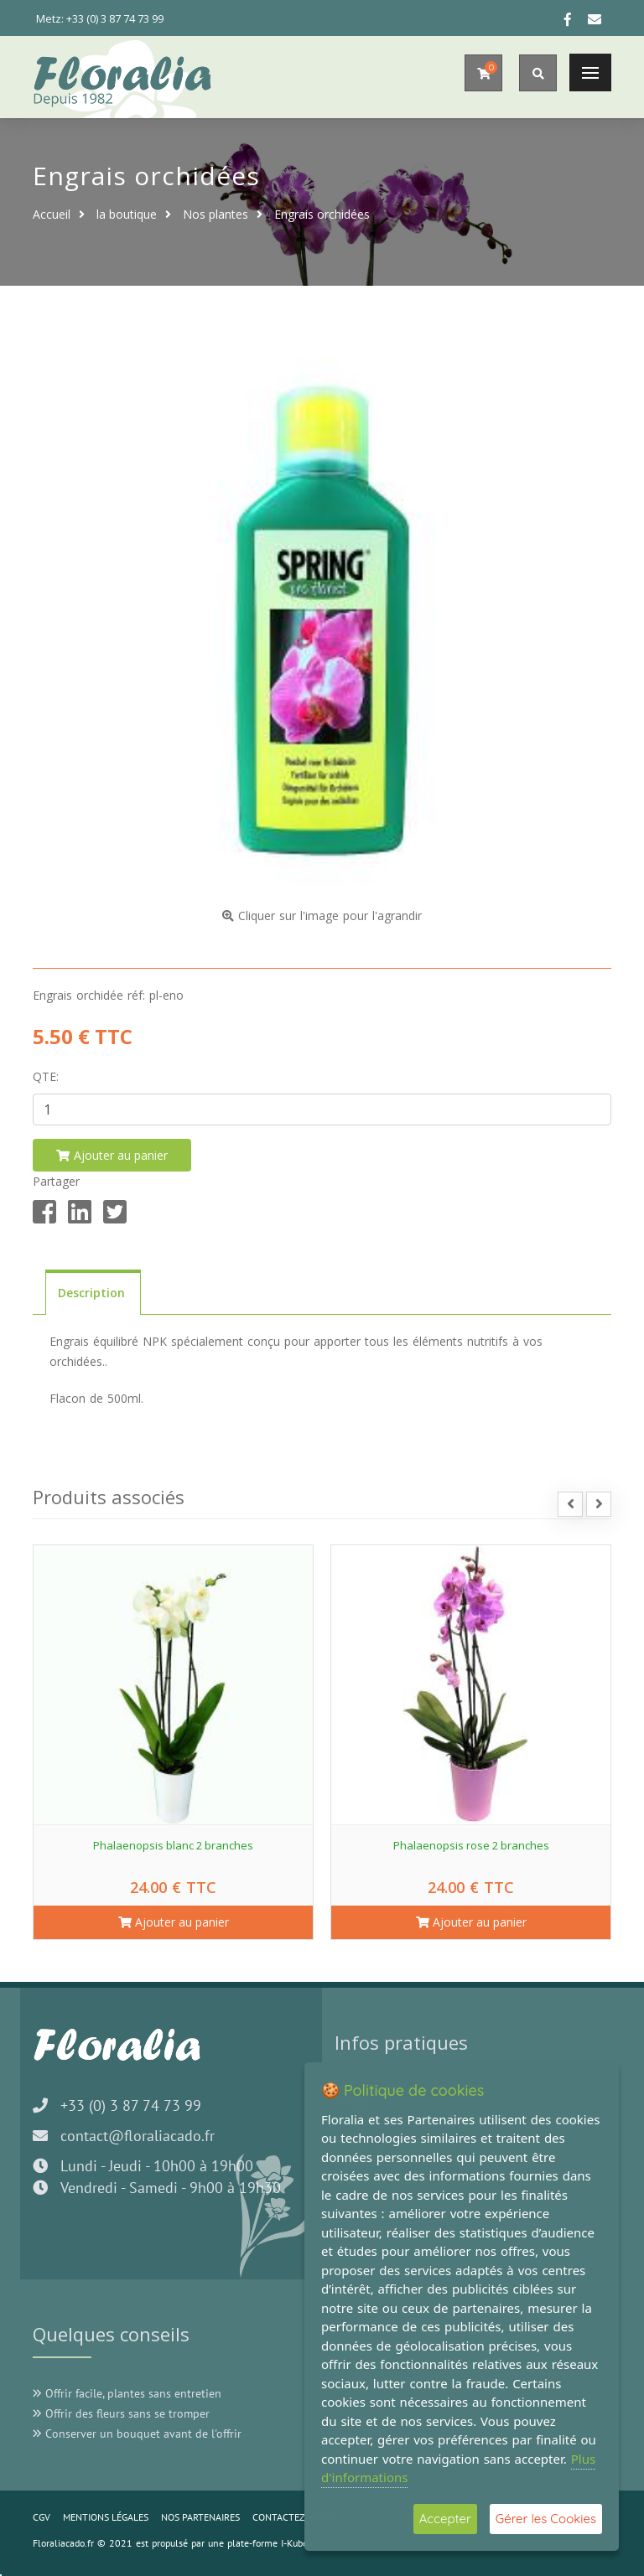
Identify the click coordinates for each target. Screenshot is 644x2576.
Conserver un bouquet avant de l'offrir (137, 2433)
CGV (41, 2517)
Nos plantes (215, 214)
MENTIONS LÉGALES (105, 2517)
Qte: (46, 1076)
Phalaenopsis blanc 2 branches (173, 1845)
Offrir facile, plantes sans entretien (127, 2393)
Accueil (51, 214)
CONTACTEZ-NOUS (292, 2517)
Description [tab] (93, 1293)
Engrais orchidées (322, 214)
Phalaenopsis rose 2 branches (471, 1845)
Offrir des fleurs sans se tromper (121, 2413)
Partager (56, 1181)
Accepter (445, 2519)
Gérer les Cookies (546, 2519)
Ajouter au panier (173, 1922)
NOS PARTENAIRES (200, 2517)
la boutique (126, 214)
